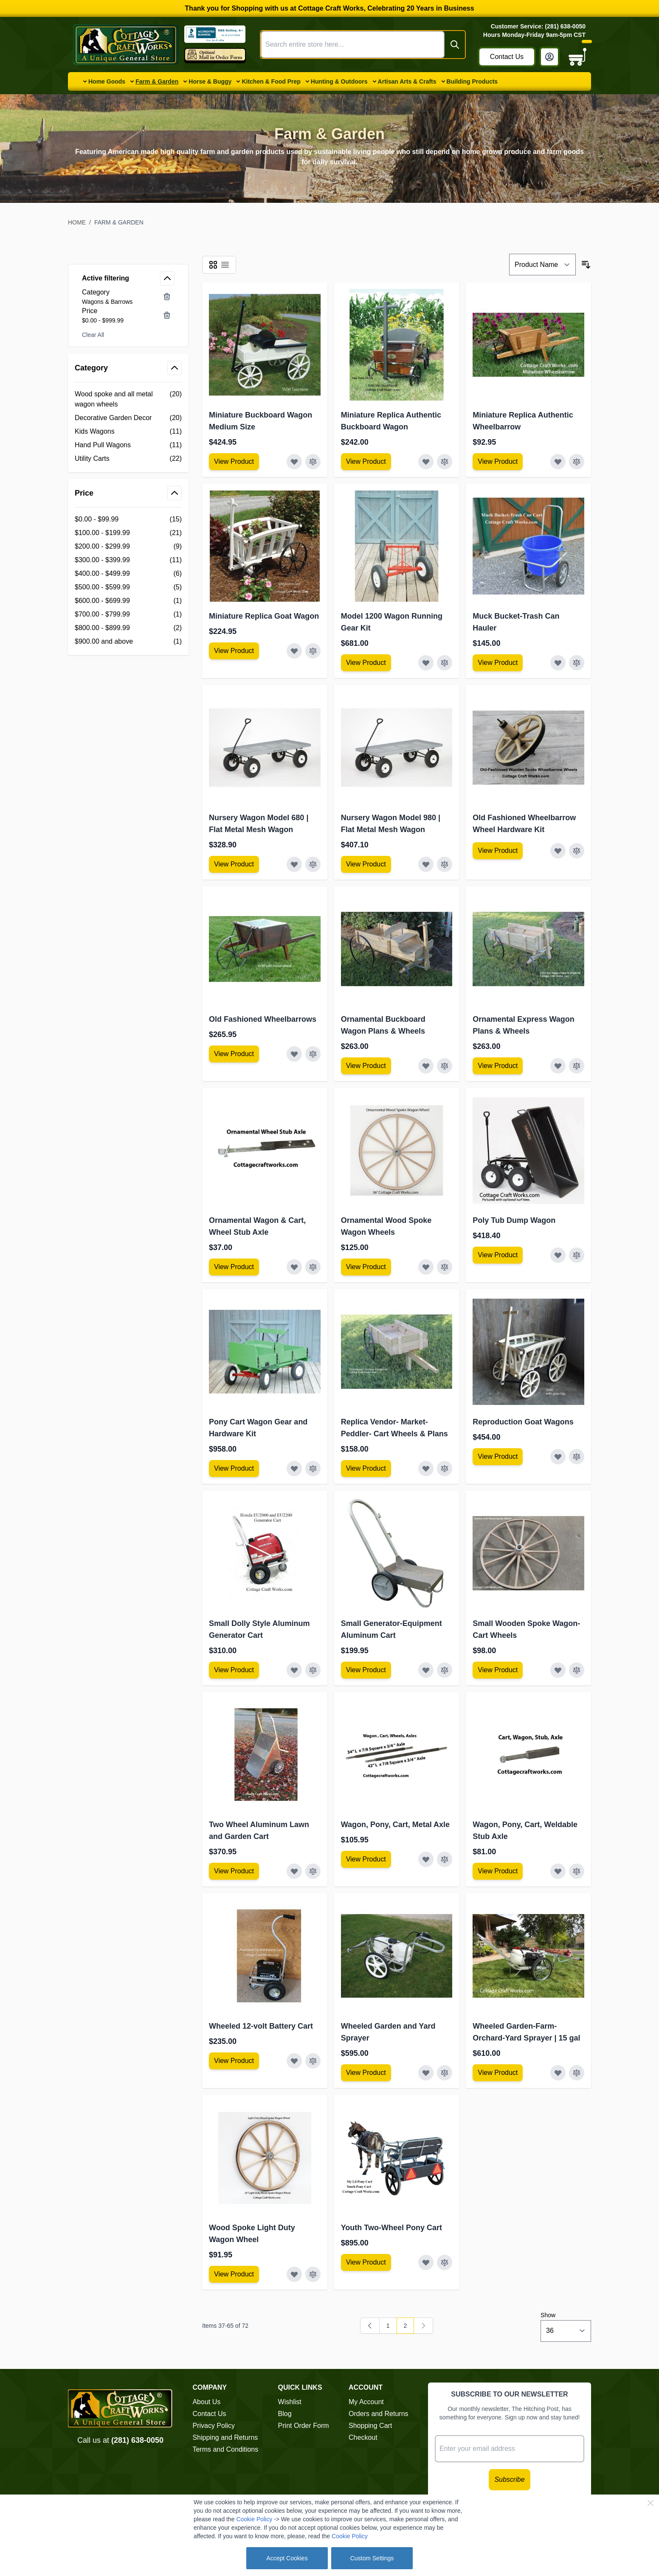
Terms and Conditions (225, 2449)
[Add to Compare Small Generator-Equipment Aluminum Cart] (444, 1670)
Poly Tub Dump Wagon (514, 1220)
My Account (366, 2401)
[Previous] (370, 2326)
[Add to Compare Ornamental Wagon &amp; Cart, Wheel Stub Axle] (313, 1267)
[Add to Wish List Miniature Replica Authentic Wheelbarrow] (558, 461)
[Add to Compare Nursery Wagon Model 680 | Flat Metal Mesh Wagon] (313, 864)
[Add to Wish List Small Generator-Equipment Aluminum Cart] (426, 1670)
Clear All (93, 334)
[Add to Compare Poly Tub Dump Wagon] (576, 1255)
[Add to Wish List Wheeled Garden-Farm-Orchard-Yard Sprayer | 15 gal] (558, 2072)
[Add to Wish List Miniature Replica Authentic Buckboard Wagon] (426, 461)
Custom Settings (372, 2558)
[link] (423, 2326)
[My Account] (549, 57)
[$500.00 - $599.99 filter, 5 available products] (128, 587)
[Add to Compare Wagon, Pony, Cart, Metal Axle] (444, 1859)
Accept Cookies (286, 2558)
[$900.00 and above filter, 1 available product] (128, 641)
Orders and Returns (378, 2413)
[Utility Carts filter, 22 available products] (128, 458)
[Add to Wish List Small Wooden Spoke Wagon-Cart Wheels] (558, 1670)
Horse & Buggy (210, 81)
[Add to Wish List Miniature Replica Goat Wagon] (294, 651)
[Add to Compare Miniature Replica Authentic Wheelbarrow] (576, 461)
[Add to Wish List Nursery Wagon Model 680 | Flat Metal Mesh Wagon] (294, 864)
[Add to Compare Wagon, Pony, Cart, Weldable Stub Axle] (576, 1871)
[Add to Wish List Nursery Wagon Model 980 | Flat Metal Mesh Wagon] (426, 864)
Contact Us (507, 56)
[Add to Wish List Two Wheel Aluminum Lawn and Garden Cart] (294, 1871)
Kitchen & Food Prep (271, 81)
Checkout (363, 2437)
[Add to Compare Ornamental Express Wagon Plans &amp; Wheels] (576, 1066)
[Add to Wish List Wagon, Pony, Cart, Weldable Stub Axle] (558, 1871)
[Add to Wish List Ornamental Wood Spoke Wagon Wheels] (426, 1267)
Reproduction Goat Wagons (523, 1422)
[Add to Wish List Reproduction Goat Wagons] (558, 1456)
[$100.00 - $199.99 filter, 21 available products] (128, 533)
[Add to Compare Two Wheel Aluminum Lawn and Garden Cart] (313, 1871)
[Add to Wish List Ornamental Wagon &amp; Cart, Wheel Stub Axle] (294, 1267)
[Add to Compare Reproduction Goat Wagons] (576, 1456)
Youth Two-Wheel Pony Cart (391, 2227)
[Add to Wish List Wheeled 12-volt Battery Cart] (294, 2061)
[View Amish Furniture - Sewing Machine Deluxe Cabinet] (234, 461)
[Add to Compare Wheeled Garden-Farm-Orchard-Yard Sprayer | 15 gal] (576, 2072)
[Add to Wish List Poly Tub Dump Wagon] (558, 1255)
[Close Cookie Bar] (650, 2503)
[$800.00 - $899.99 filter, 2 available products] (128, 628)
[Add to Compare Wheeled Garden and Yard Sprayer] (444, 2072)
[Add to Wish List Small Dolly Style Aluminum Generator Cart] (294, 1670)
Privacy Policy (213, 2425)
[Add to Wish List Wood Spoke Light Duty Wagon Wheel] (294, 2274)
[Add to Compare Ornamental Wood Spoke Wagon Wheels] (444, 1267)
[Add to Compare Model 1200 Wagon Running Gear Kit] (444, 662)
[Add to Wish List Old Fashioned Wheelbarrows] (294, 1054)
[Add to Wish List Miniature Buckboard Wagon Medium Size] (294, 461)
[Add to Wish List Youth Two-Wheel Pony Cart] (426, 2262)
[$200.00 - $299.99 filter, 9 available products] (128, 546)
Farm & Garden (156, 81)
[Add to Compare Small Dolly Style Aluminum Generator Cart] (313, 1670)
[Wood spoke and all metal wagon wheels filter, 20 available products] (128, 399)
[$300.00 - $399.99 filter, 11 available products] (128, 560)
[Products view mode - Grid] (213, 265)
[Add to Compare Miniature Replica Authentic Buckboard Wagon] (444, 461)
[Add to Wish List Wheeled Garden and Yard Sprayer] (426, 2072)
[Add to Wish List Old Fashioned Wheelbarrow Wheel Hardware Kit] (558, 850)
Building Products (472, 81)
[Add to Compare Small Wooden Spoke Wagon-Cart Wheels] (576, 1670)
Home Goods (106, 81)
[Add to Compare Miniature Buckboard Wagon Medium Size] (313, 461)
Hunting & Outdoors (339, 81)
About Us (206, 2401)
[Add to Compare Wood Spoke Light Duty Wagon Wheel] (313, 2274)
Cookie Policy (254, 2519)
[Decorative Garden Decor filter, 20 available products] (128, 418)
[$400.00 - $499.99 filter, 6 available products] (128, 573)
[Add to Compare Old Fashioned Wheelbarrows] (313, 1054)
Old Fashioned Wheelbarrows (262, 1019)
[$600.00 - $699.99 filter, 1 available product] (128, 601)
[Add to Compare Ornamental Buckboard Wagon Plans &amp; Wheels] (444, 1066)
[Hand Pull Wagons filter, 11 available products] (128, 445)
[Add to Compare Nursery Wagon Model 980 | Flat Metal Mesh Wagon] (444, 864)
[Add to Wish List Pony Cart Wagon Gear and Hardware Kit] (294, 1468)
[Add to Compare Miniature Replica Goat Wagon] (313, 651)
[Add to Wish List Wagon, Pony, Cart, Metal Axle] (426, 1859)
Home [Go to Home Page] (77, 222)
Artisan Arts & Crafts (407, 81)
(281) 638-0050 (137, 2440)
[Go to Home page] (126, 44)
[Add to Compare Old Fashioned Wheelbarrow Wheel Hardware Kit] (576, 850)
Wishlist (289, 2401)
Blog (285, 2413)
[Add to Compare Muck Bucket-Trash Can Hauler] (576, 662)
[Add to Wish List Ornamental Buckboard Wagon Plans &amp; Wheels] (426, 1066)
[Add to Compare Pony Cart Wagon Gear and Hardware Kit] (313, 1468)
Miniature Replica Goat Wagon (264, 616)
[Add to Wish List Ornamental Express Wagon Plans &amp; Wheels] (558, 1066)
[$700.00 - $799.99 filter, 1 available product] (128, 614)
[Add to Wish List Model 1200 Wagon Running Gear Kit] (426, 662)
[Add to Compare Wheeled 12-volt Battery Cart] (313, 2061)
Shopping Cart (370, 2425)
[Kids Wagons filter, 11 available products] (128, 431)
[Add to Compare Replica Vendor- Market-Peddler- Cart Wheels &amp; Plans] (444, 1468)
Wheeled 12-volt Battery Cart (261, 2026)
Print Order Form (303, 2425)
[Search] (455, 44)
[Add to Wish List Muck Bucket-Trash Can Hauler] (558, 662)
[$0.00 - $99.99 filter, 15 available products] (128, 519)
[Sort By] (542, 264)
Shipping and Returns (225, 2437)
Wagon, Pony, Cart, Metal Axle (395, 1824)
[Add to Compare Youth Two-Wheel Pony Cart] (444, 2262)
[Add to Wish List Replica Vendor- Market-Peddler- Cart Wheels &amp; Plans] (426, 1468)
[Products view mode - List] (225, 265)
